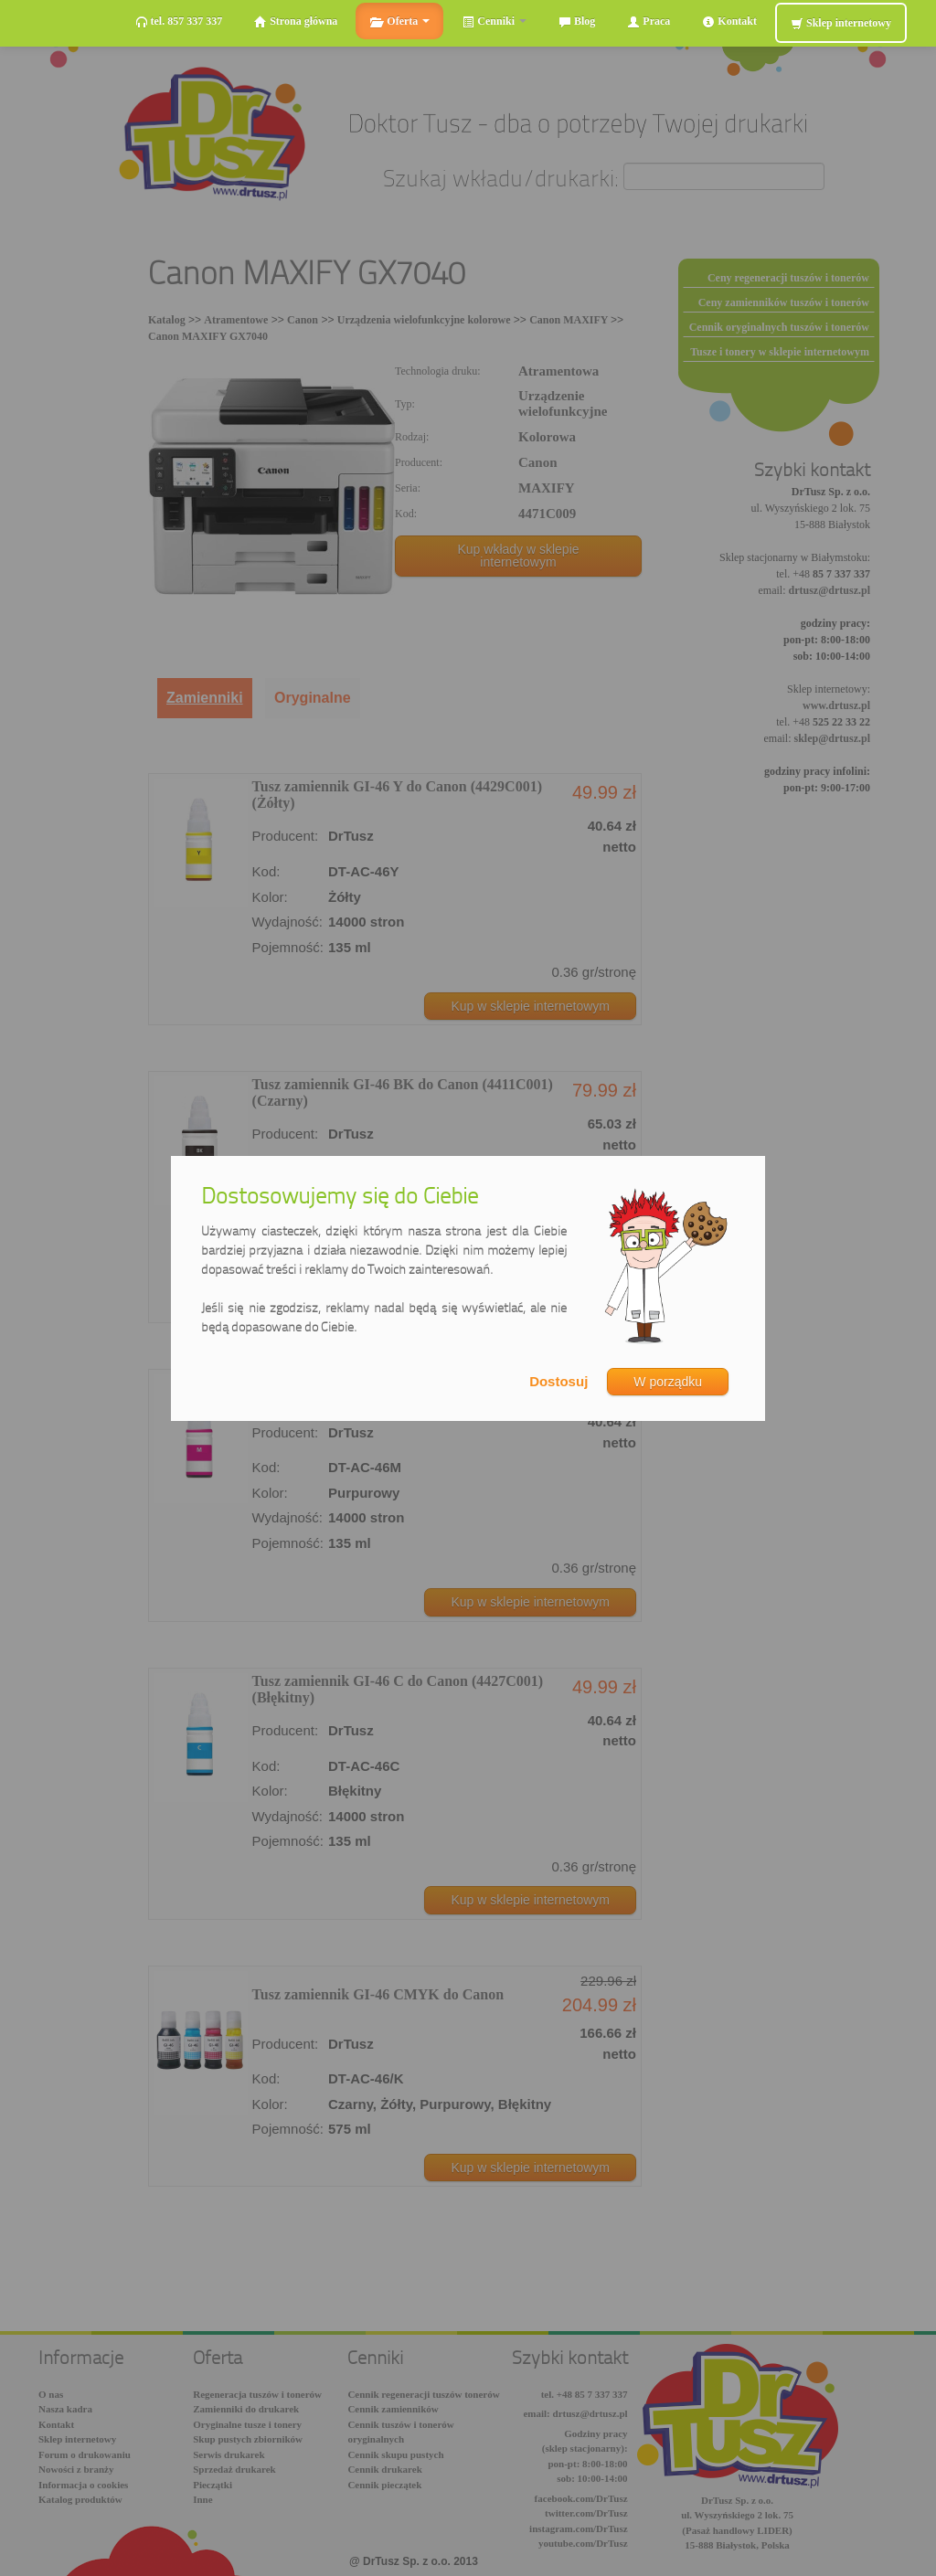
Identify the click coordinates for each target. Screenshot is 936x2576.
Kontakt (729, 21)
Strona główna (295, 21)
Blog (576, 21)
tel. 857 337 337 (179, 21)
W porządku (667, 1381)
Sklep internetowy (841, 23)
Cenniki (494, 21)
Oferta (399, 21)
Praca (648, 21)
